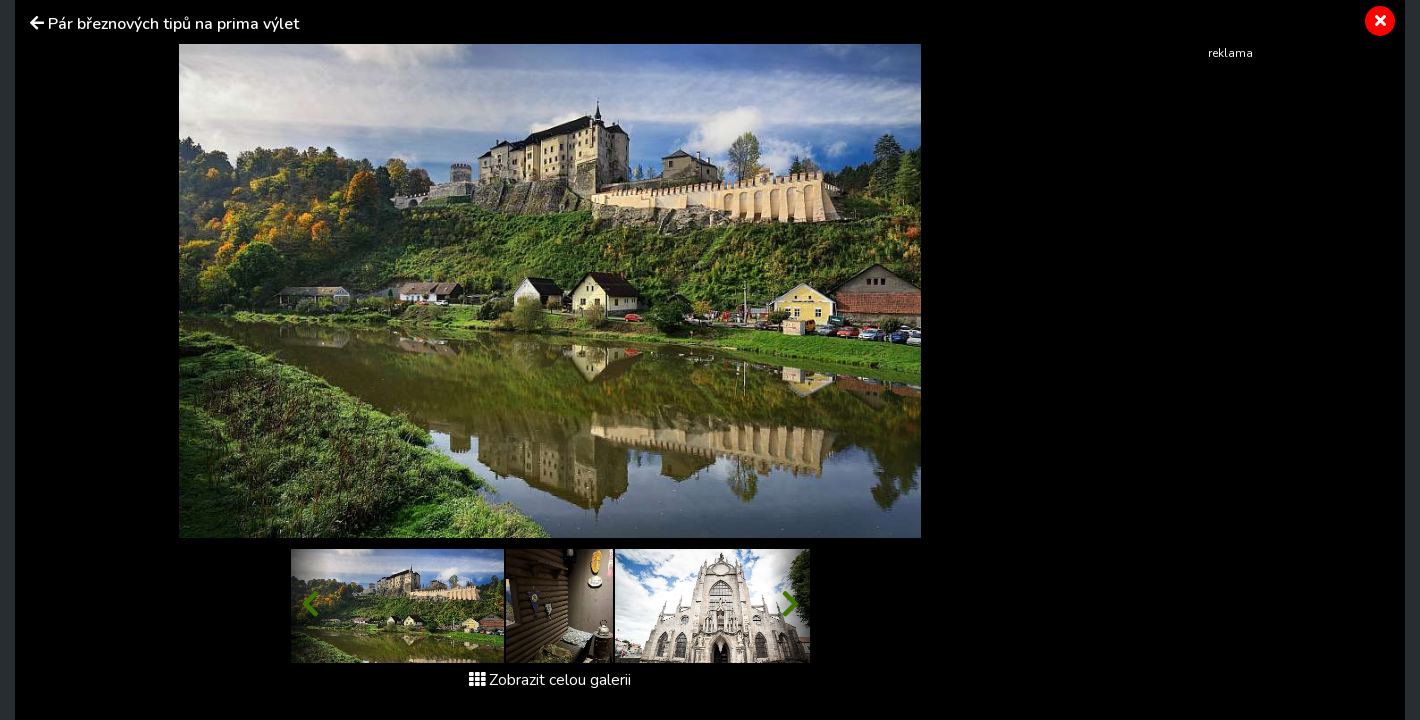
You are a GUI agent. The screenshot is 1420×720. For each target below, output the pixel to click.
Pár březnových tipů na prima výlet (173, 24)
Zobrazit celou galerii (550, 680)
